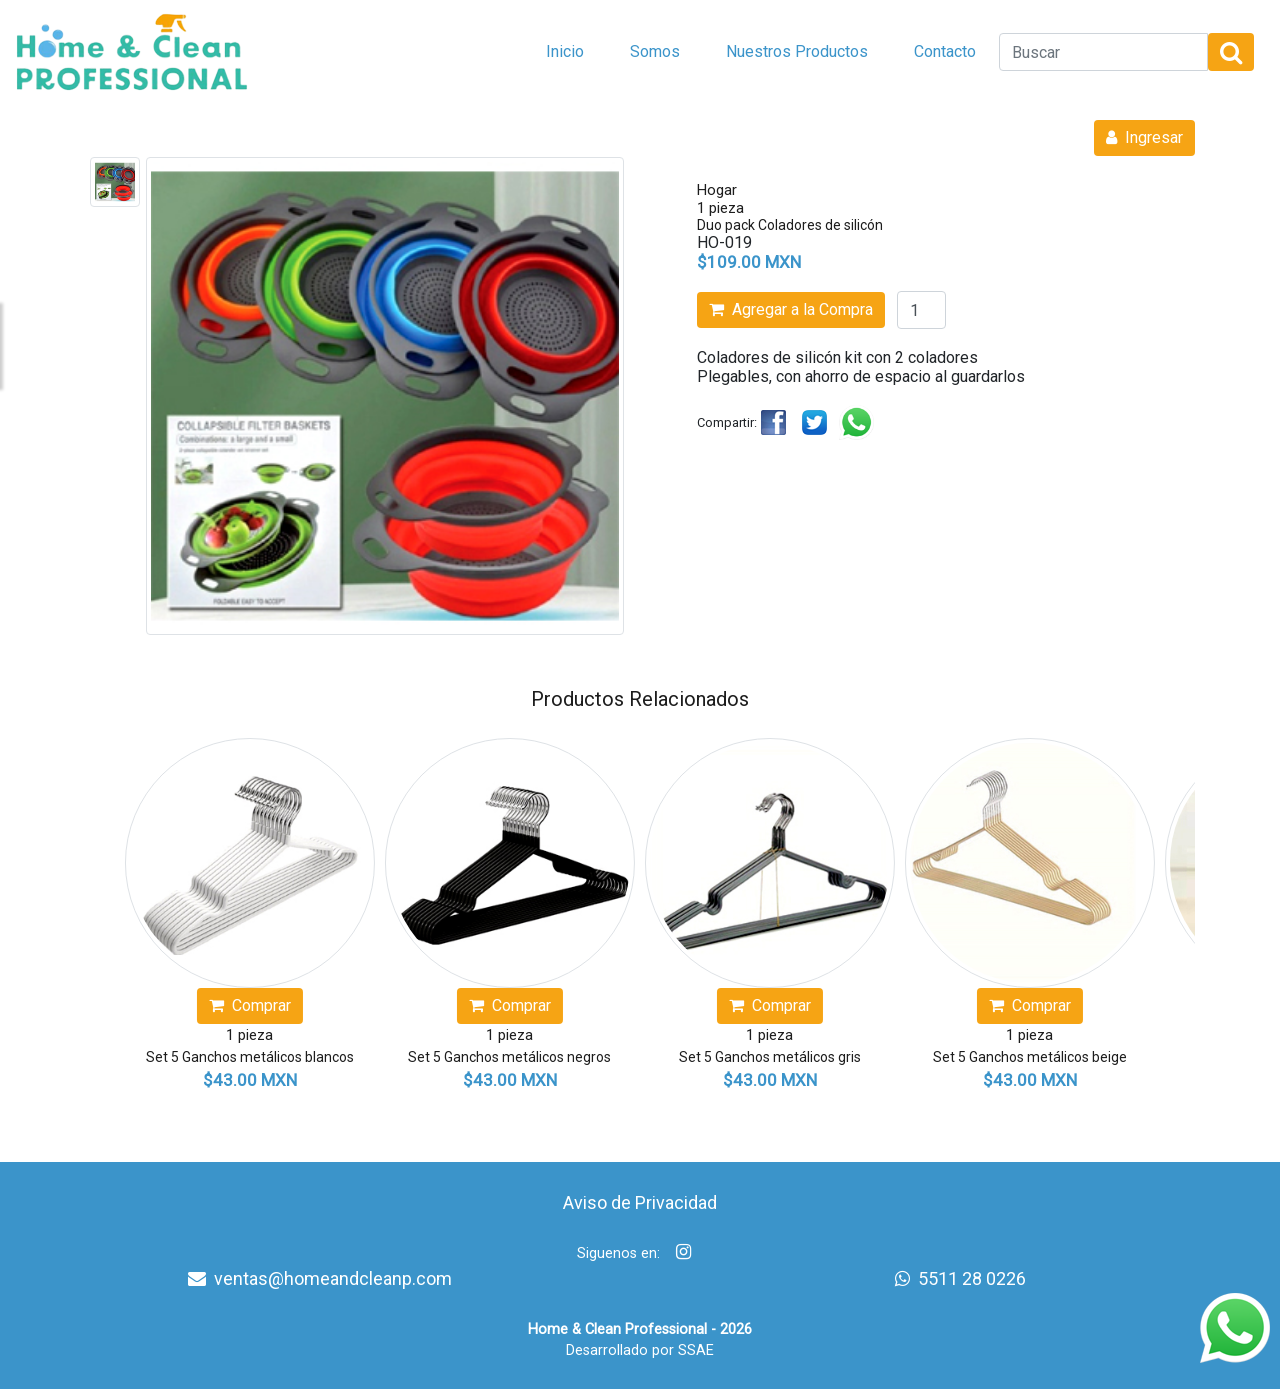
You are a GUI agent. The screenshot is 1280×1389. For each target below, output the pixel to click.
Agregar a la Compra (791, 309)
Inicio (565, 51)
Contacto (945, 51)
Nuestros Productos (797, 51)
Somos (655, 51)
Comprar (250, 1005)
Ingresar (1144, 137)
